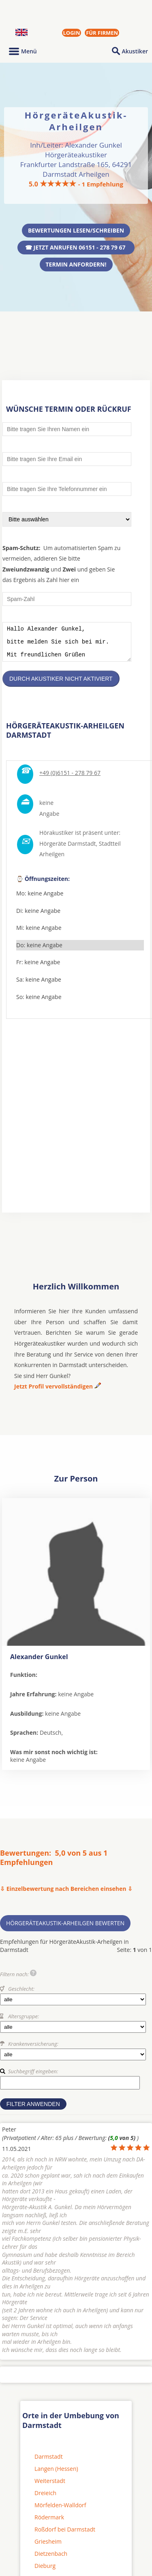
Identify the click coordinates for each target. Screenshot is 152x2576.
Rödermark (49, 2523)
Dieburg (45, 2572)
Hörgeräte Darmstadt (67, 849)
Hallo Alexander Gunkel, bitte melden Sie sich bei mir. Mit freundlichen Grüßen (66, 645)
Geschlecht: (21, 1995)
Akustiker (135, 51)
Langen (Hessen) (56, 2475)
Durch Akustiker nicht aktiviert (61, 685)
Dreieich (45, 2499)
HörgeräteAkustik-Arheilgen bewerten (65, 1929)
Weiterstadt (49, 2487)
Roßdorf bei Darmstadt (64, 2535)
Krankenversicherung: (33, 2050)
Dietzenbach (50, 2559)
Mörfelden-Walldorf (60, 2511)
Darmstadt (48, 2462)
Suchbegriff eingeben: (33, 2077)
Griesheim (48, 2547)
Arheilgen (51, 860)
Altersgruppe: (23, 2022)
